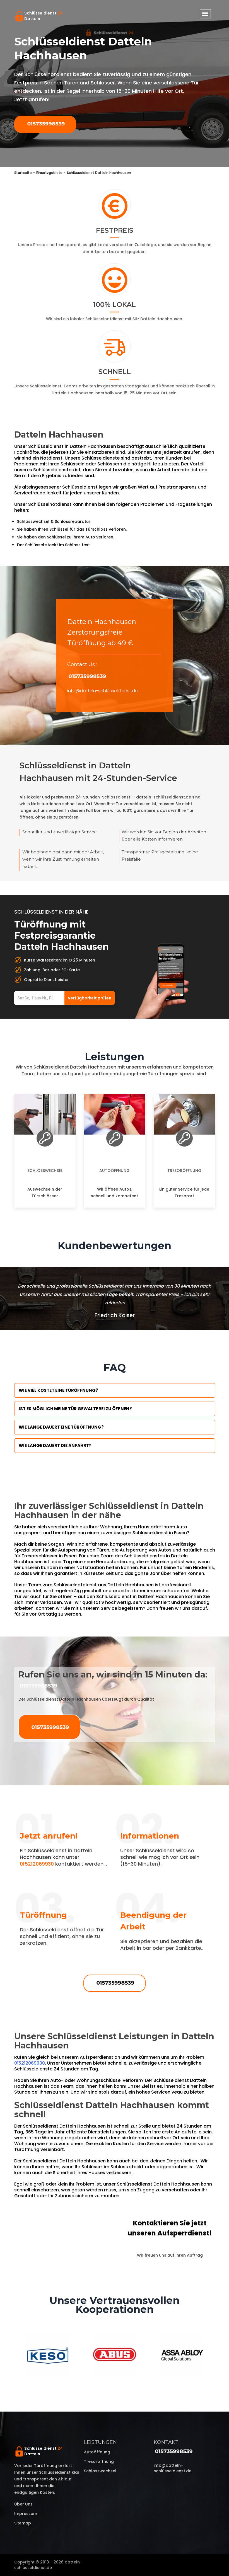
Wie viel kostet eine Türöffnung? (58, 1390)
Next (219, 2356)
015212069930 (37, 1863)
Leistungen (100, 2442)
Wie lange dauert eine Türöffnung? (61, 1427)
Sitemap (22, 2523)
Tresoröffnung (184, 1170)
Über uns (23, 2504)
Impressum (25, 2513)
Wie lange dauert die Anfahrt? (55, 1445)
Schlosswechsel (44, 1170)
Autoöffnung (114, 1170)
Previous (10, 2356)
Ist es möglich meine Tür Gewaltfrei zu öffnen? (75, 1409)
